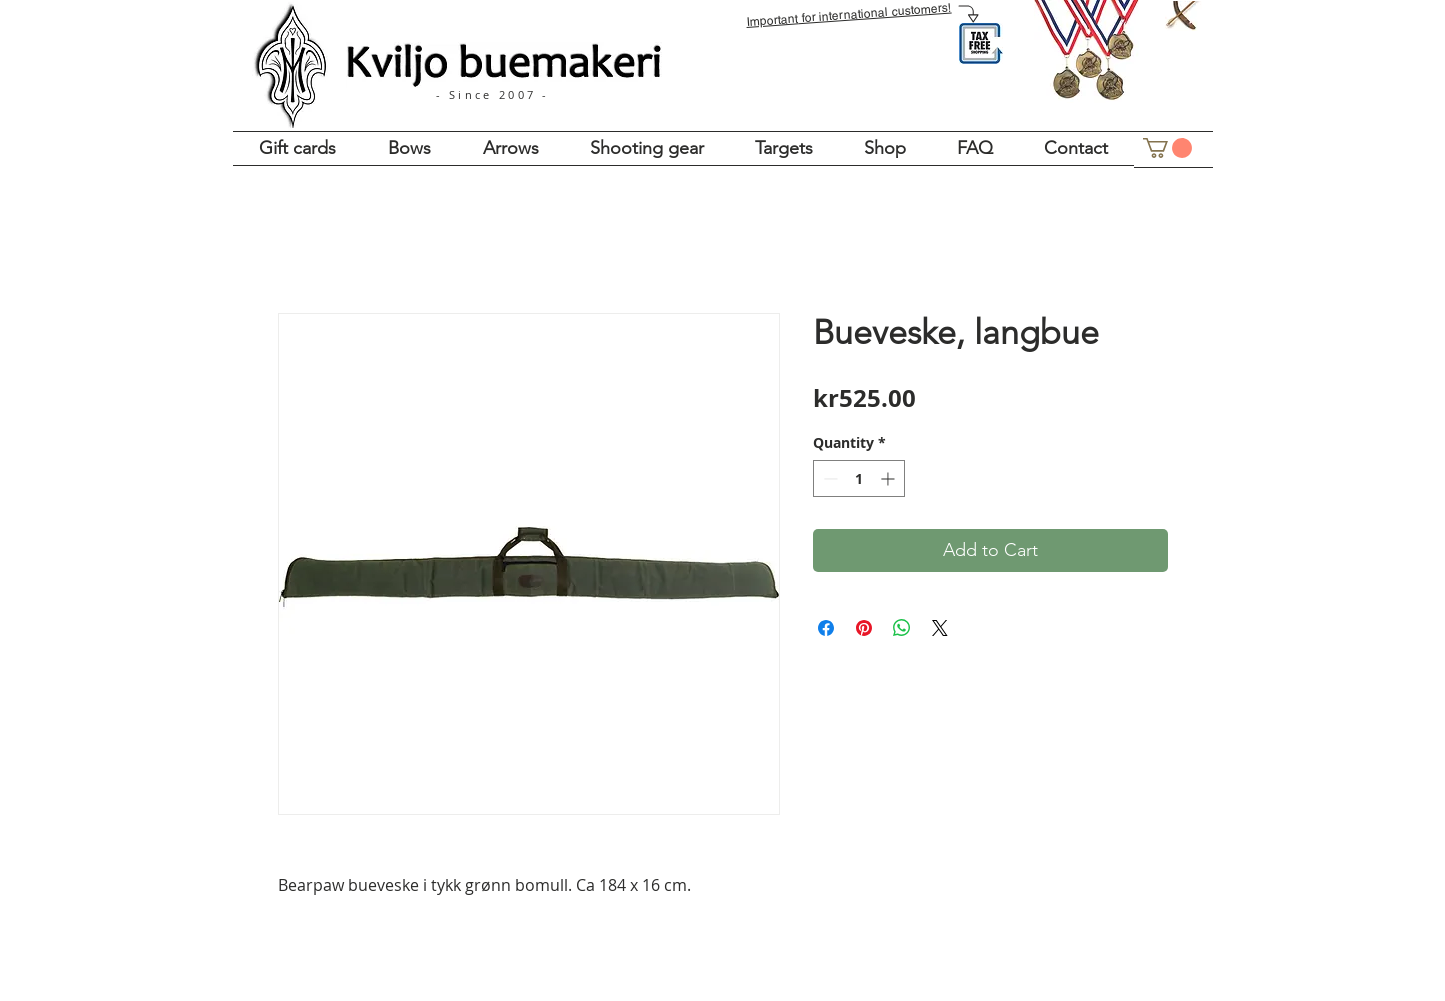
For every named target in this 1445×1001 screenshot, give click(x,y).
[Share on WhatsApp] (902, 628)
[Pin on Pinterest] (864, 628)
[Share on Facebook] (826, 628)
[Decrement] (828, 478)
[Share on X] (940, 628)
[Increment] (889, 478)
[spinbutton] (859, 478)
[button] (1167, 148)
